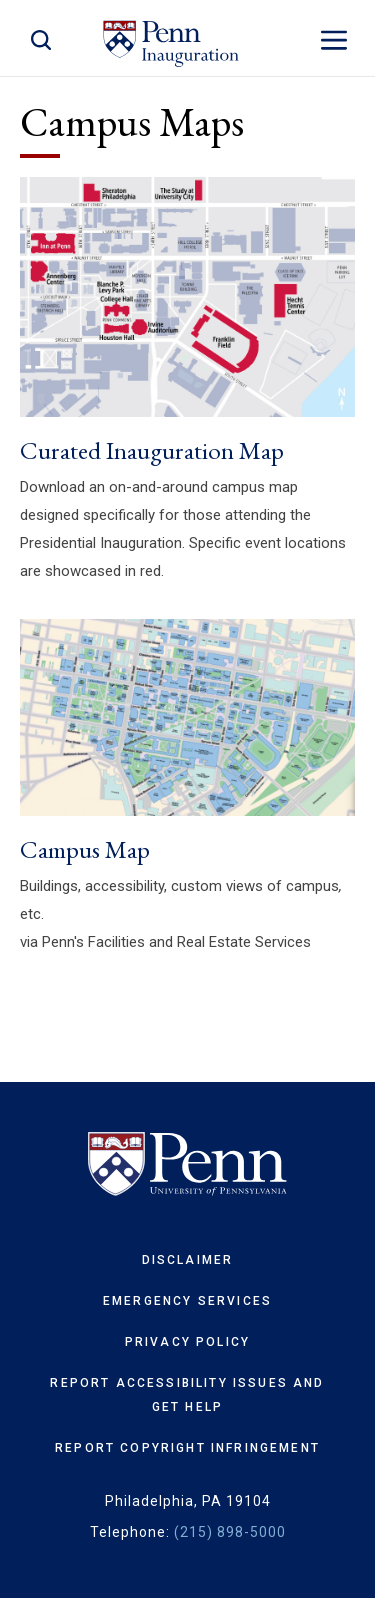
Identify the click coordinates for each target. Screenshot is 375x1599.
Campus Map (85, 849)
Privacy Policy (187, 1342)
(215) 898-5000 (230, 1532)
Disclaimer (188, 1260)
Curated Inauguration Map (152, 450)
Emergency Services (187, 1301)
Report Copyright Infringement (187, 1448)
